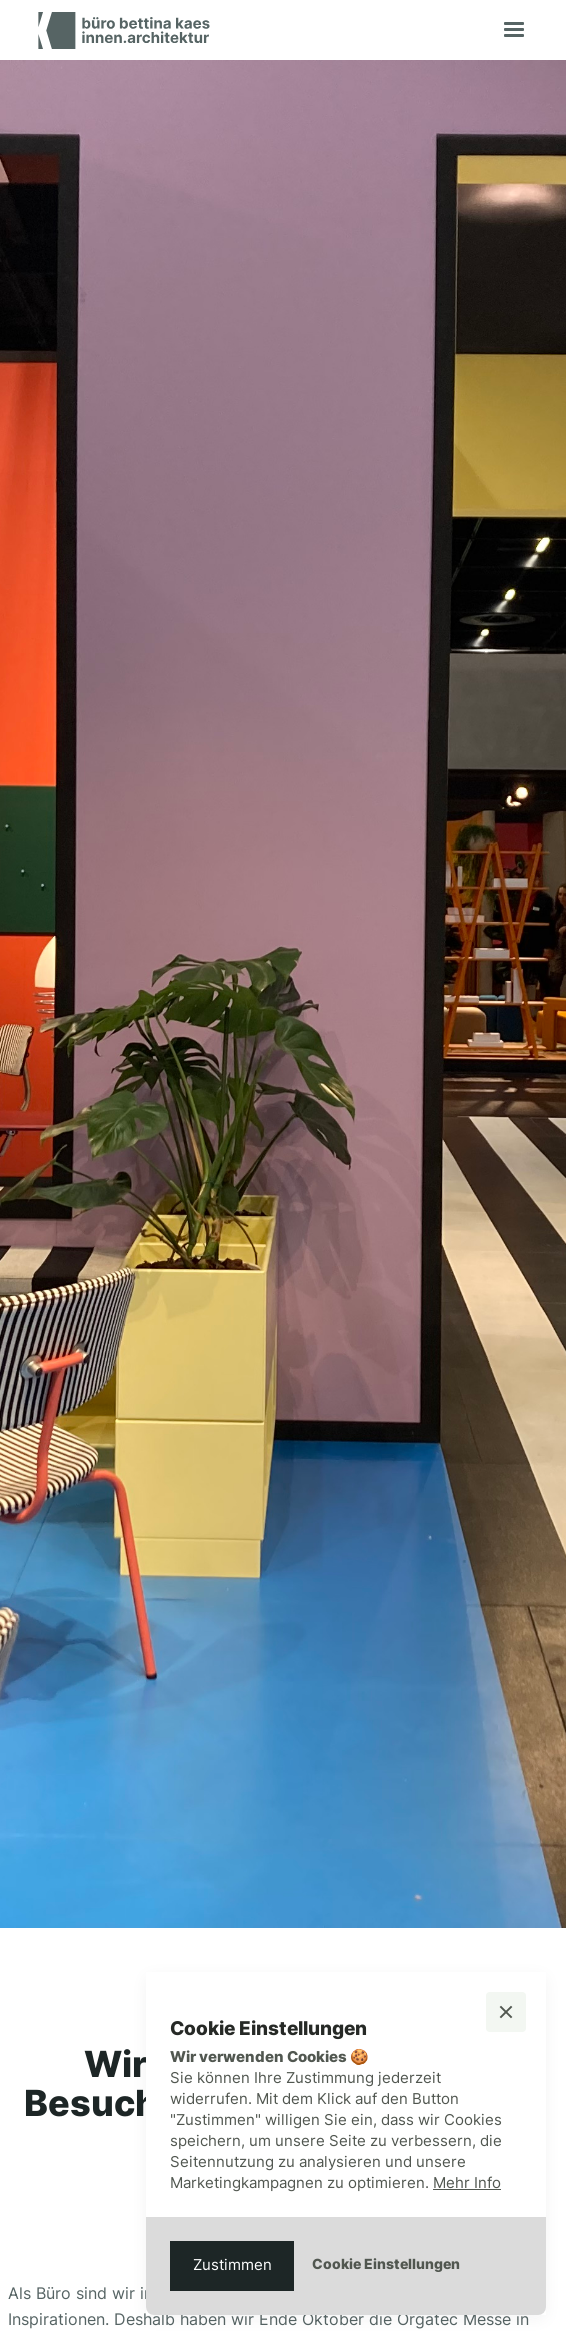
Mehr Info (467, 2182)
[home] (119, 30)
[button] (514, 30)
